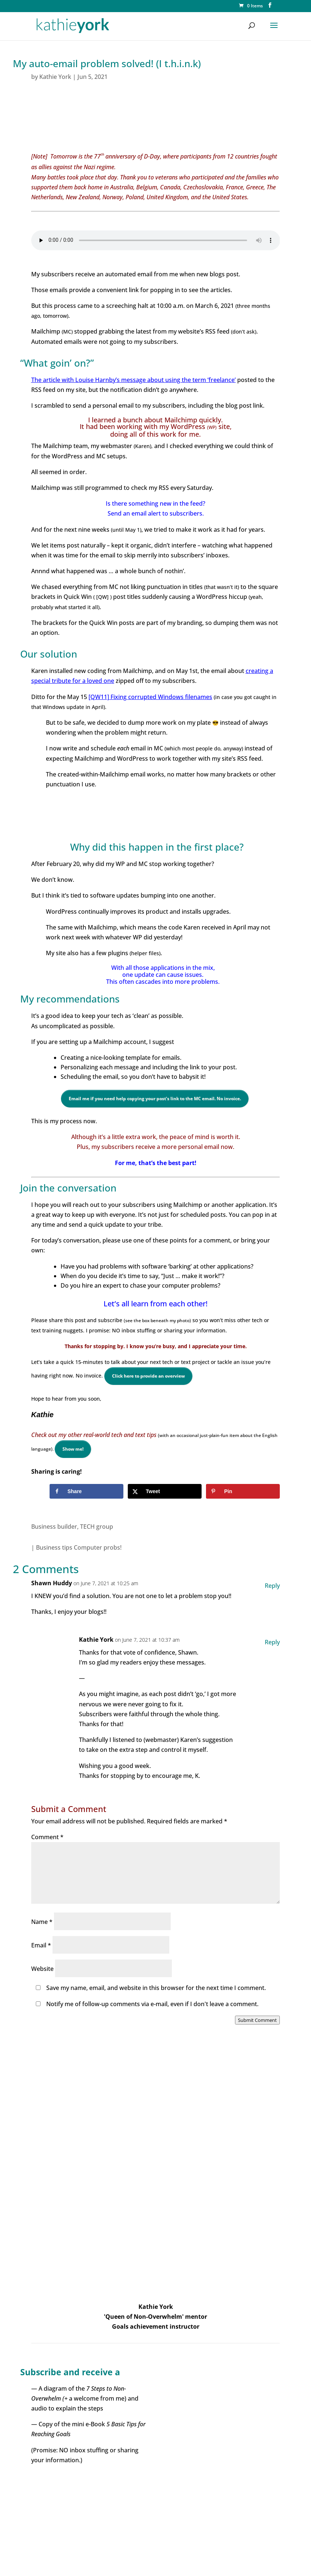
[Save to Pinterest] (243, 1491)
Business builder (54, 1526)
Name (42, 1922)
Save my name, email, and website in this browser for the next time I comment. (156, 1988)
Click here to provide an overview (148, 1376)
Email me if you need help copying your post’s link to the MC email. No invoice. (155, 1098)
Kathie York (55, 77)
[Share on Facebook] (86, 1491)
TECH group (96, 1526)
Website (42, 1969)
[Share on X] (165, 1491)
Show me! (72, 1449)
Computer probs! (98, 1547)
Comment (47, 1837)
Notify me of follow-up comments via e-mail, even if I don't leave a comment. (145, 2004)
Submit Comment (257, 2020)
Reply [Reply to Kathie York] (272, 1642)
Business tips (54, 1547)
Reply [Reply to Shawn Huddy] (272, 1586)
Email (41, 1945)
